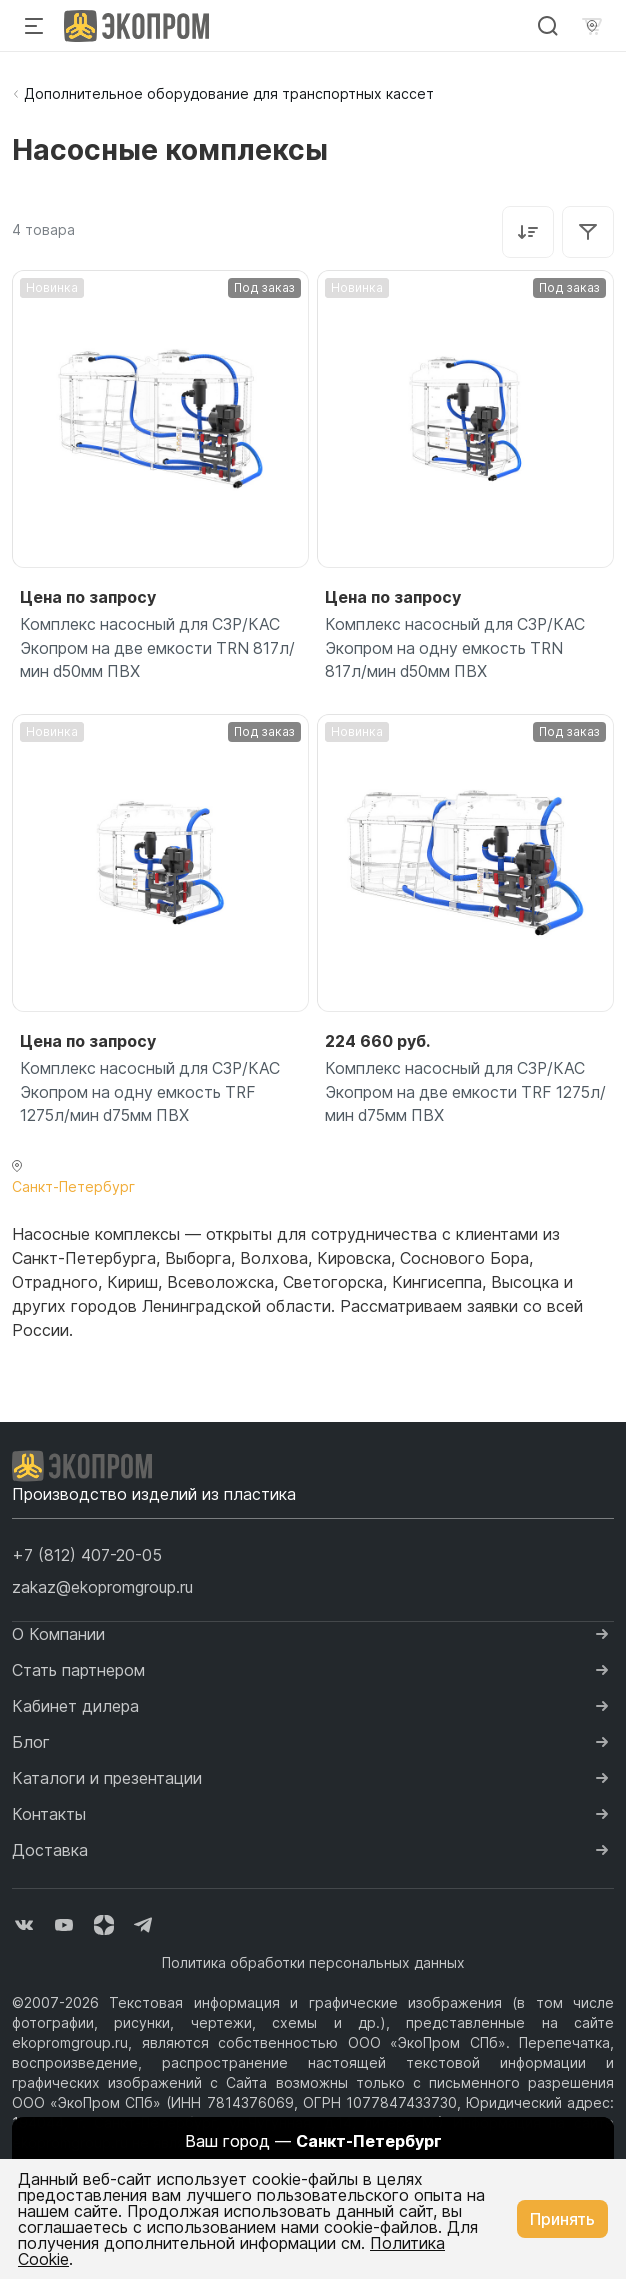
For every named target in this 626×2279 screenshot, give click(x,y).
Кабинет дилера (75, 1708)
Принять (562, 2219)
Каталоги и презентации (107, 1780)
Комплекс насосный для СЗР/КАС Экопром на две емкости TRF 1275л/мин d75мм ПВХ (457, 1094)
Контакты (49, 1816)
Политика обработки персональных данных (313, 1964)
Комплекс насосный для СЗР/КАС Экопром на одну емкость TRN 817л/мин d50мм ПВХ (457, 649)
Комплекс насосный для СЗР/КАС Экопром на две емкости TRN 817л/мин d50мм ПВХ (160, 649)
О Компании (58, 1636)
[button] (87, 1557)
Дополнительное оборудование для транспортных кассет (229, 93)
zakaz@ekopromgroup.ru (102, 1589)
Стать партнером (78, 1672)
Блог (31, 1744)
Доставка (50, 1852)
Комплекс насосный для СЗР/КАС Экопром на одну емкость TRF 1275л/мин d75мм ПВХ (152, 1094)
